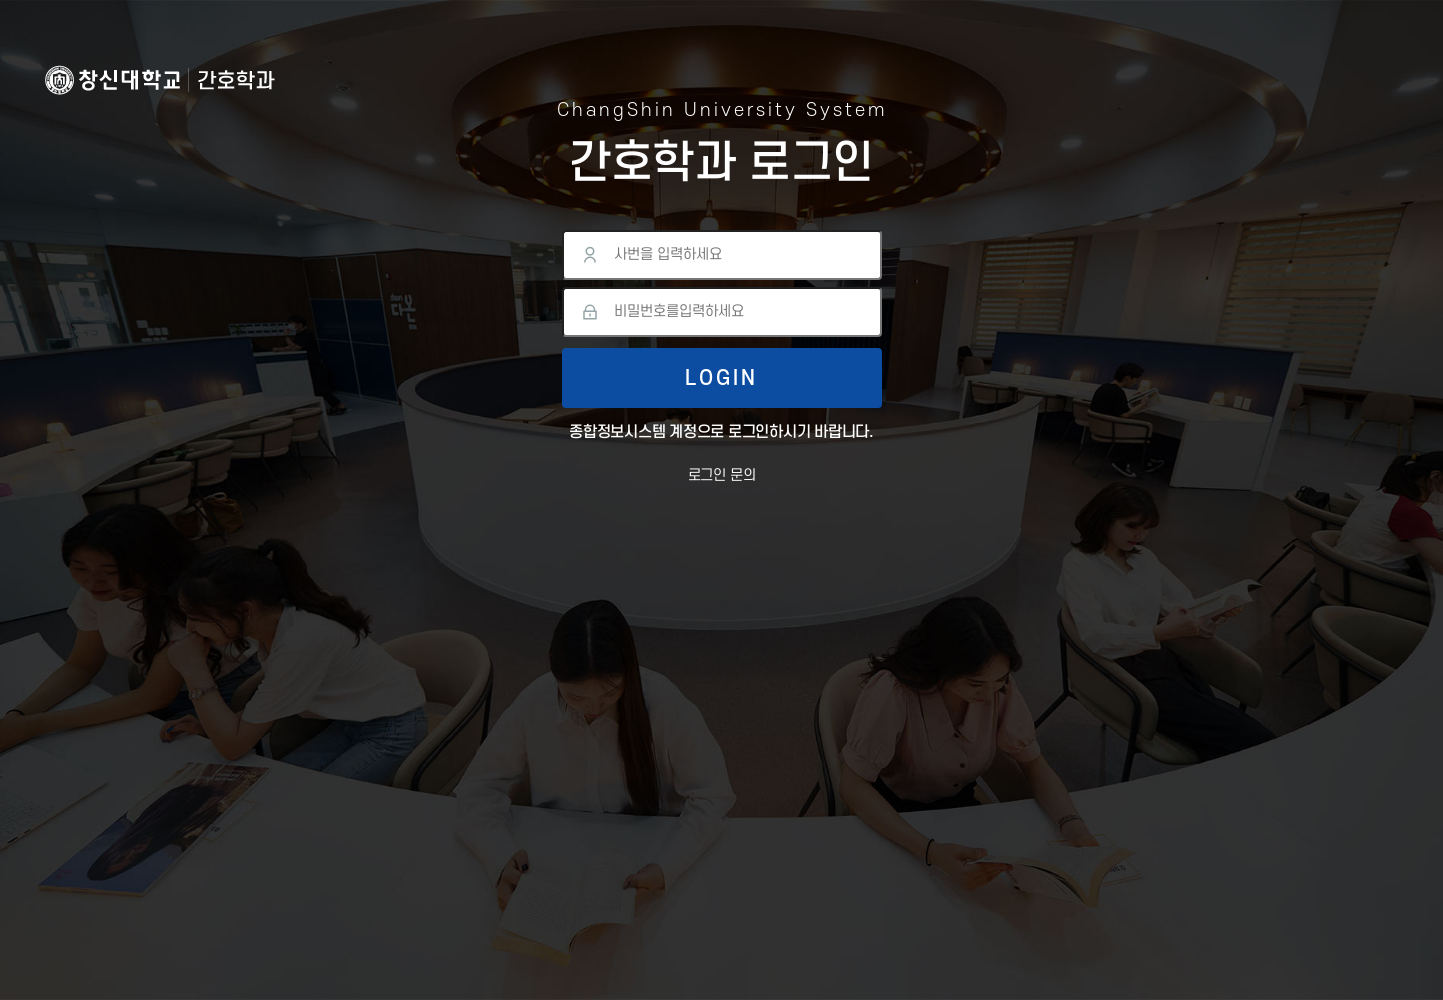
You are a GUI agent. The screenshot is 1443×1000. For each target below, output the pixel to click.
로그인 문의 (722, 475)
